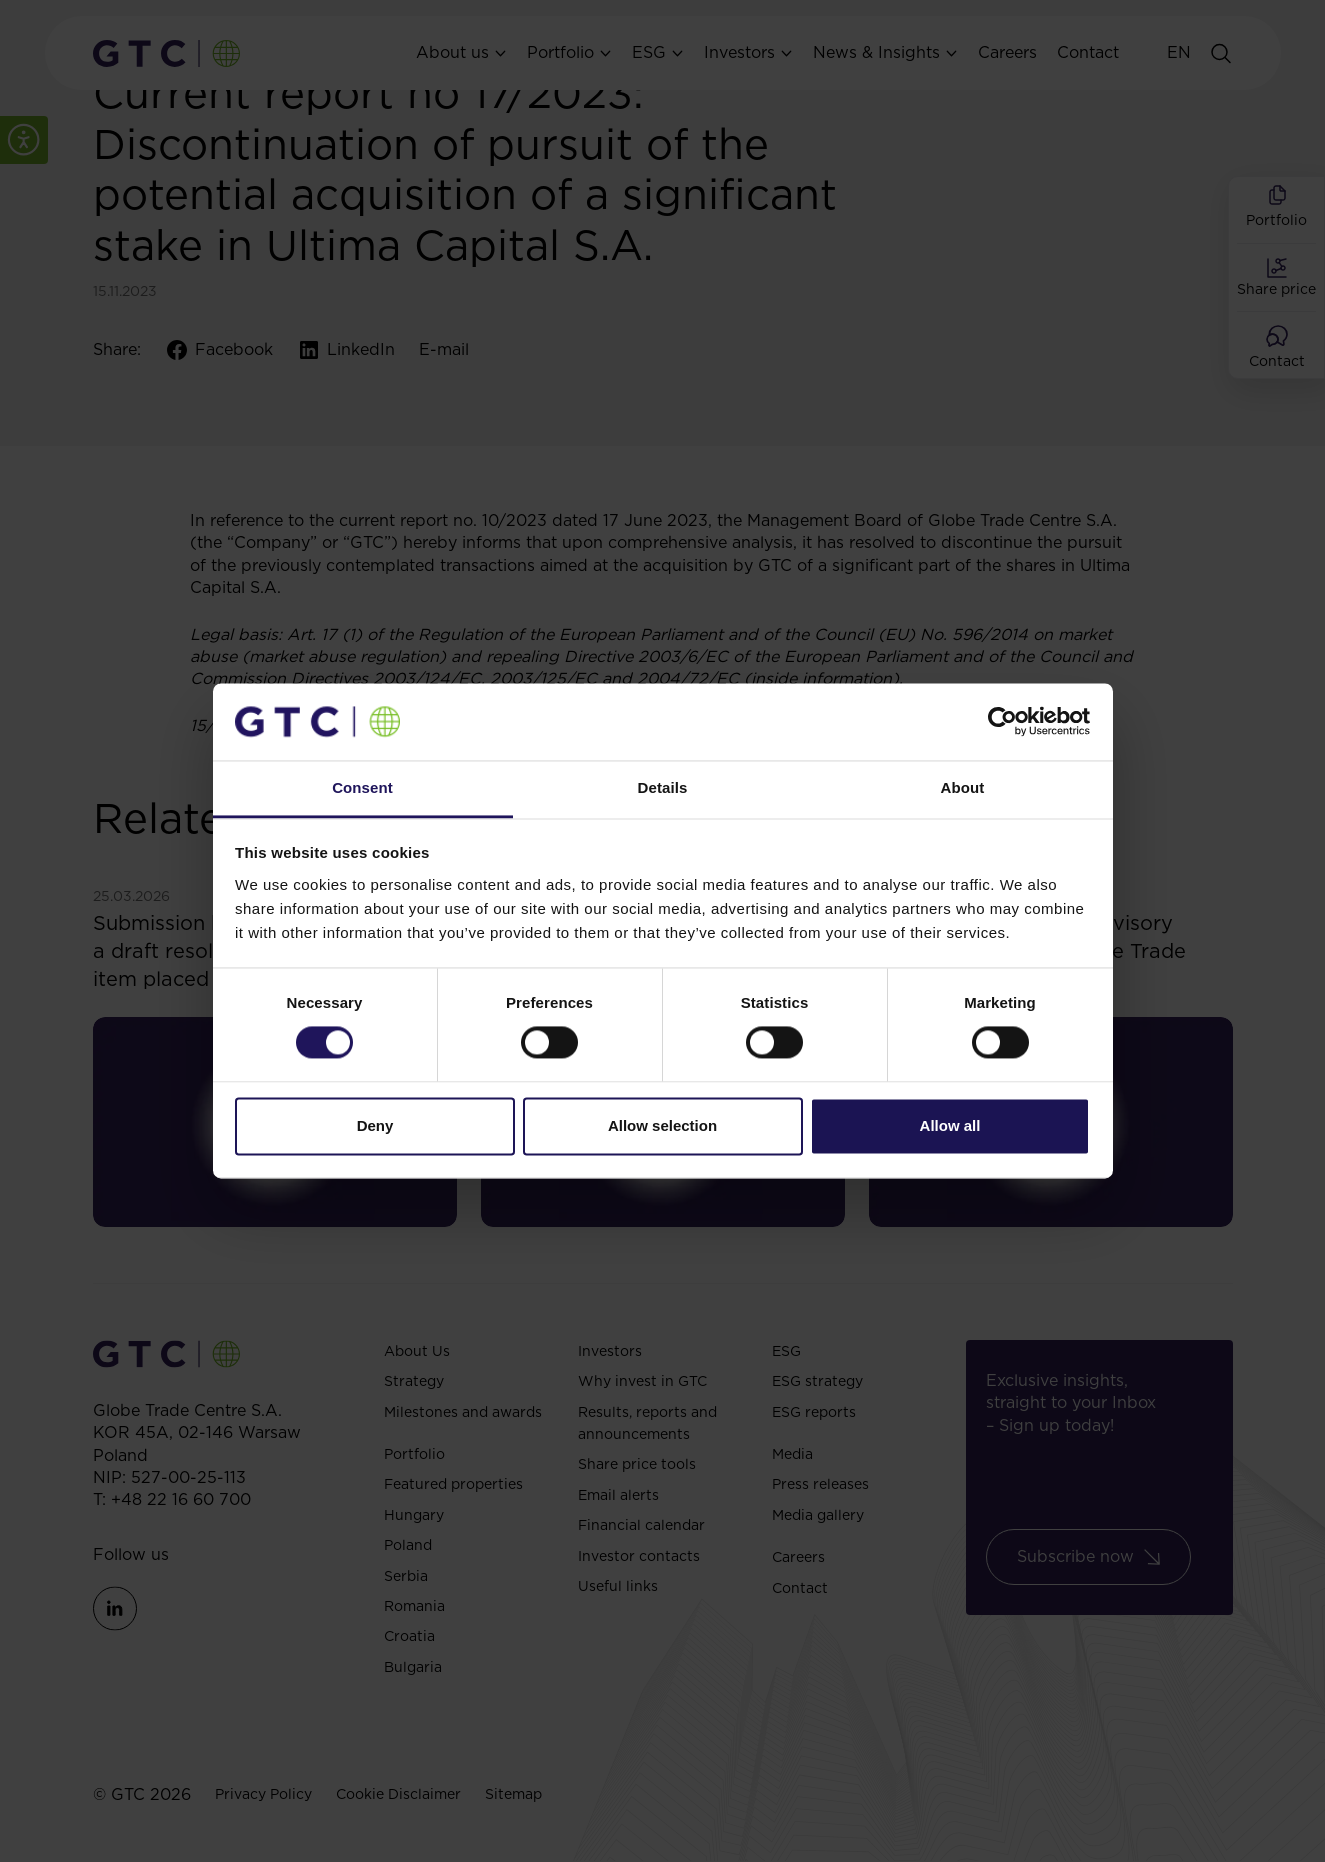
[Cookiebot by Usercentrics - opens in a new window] (1002, 722)
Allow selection (662, 1125)
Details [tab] (663, 787)
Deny (375, 1125)
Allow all (950, 1125)
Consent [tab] (362, 787)
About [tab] (963, 787)
